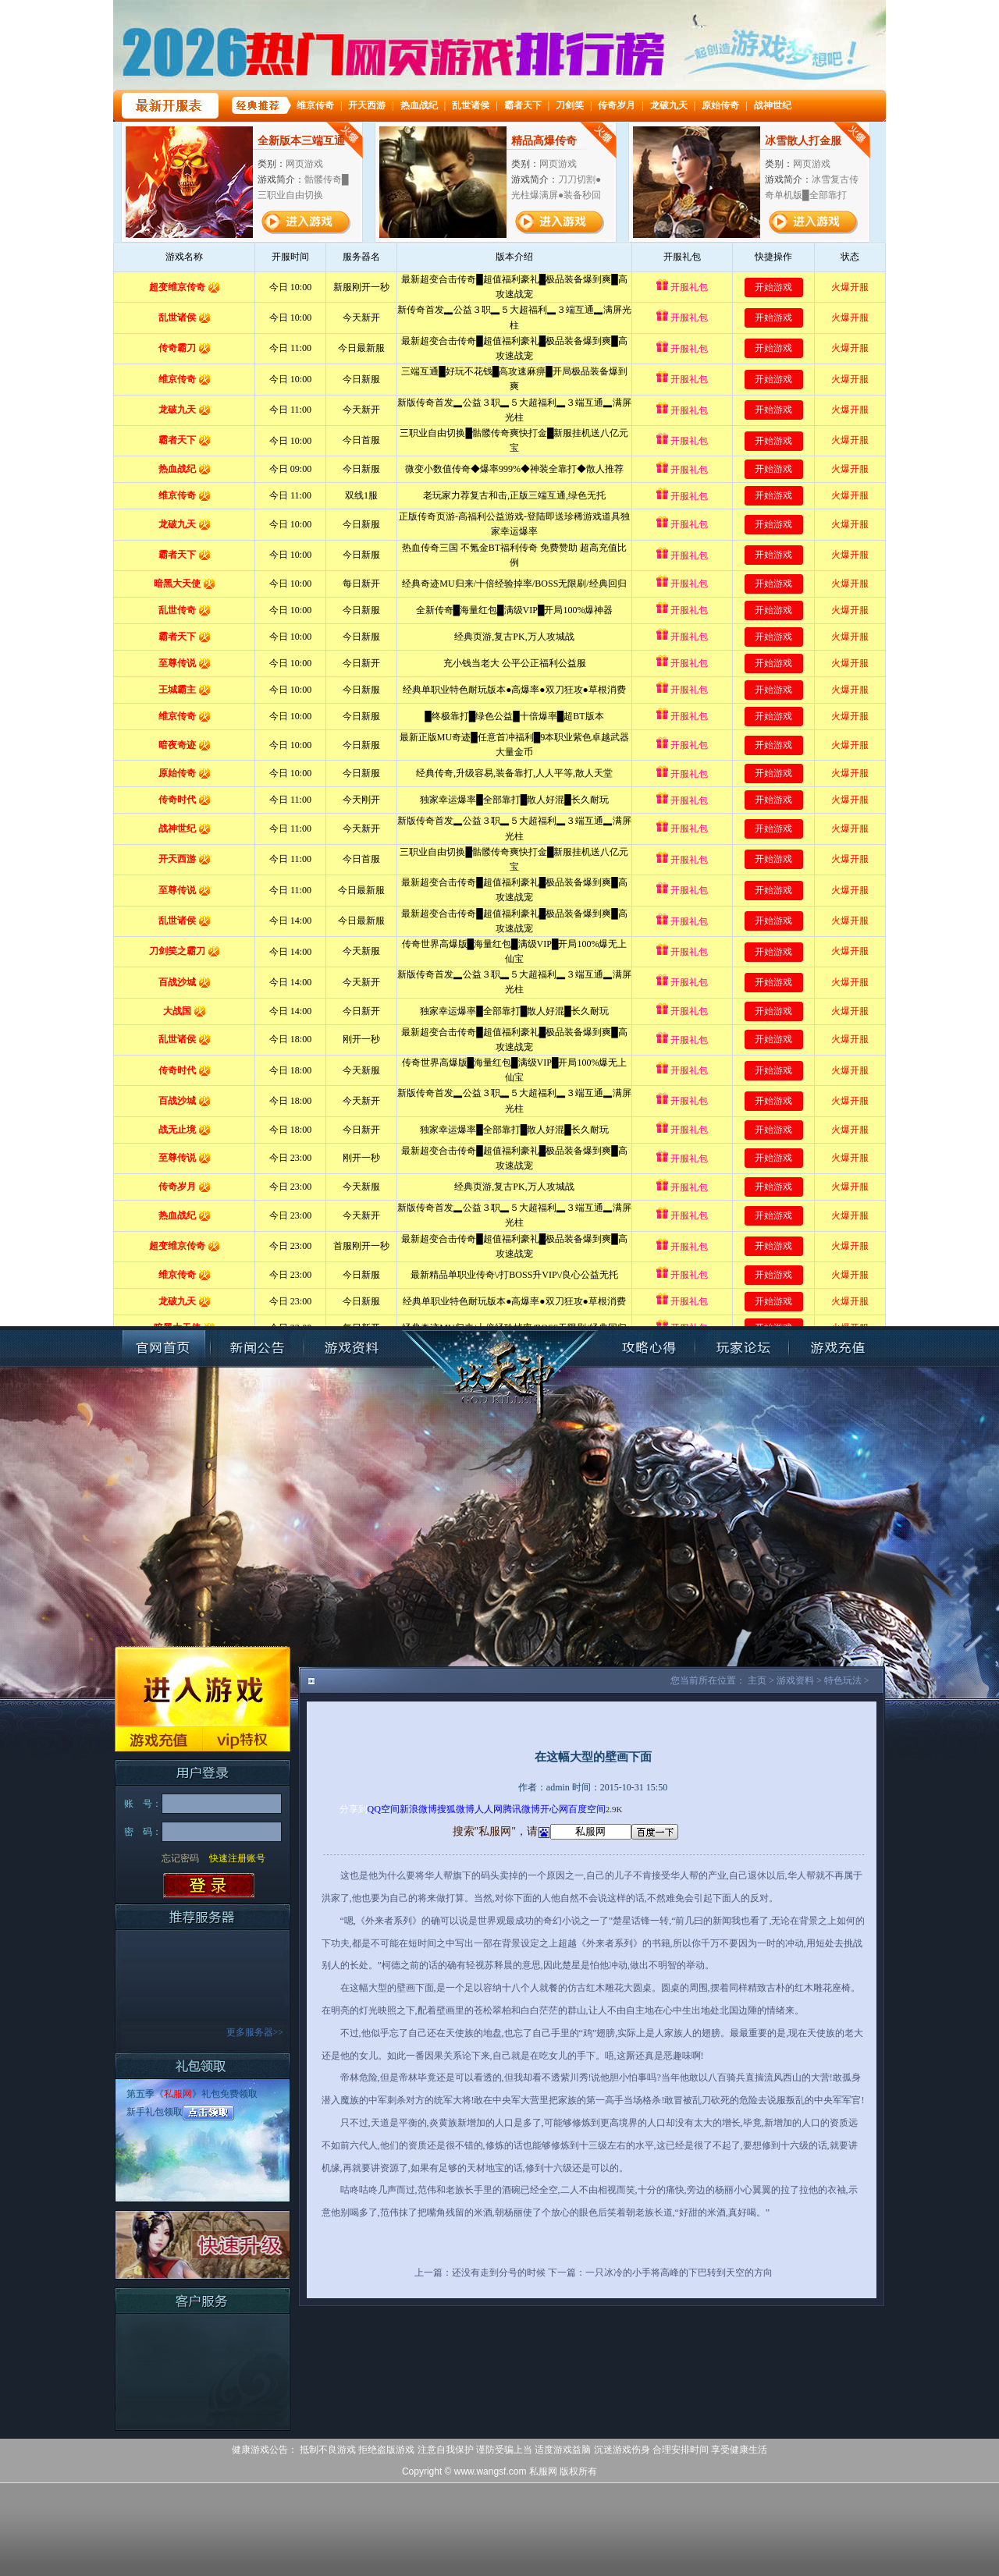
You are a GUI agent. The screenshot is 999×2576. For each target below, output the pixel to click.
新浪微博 (418, 1809)
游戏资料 (351, 1348)
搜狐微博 (456, 1809)
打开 (75, 2500)
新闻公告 (257, 1348)
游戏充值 (158, 1738)
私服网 (178, 2093)
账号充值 (836, 1348)
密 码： (143, 1831)
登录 (208, 1885)
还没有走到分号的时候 (499, 2272)
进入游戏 (202, 1686)
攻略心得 (648, 1348)
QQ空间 (384, 1809)
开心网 (554, 1809)
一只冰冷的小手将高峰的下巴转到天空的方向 (679, 2272)
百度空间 (587, 1809)
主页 (757, 1680)
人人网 (489, 1809)
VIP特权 (246, 1738)
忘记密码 (180, 1858)
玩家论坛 (742, 1348)
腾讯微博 (521, 1809)
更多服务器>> (255, 2032)
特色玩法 (843, 1680)
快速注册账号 (237, 1858)
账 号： (143, 1803)
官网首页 (164, 1348)
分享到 (354, 1809)
